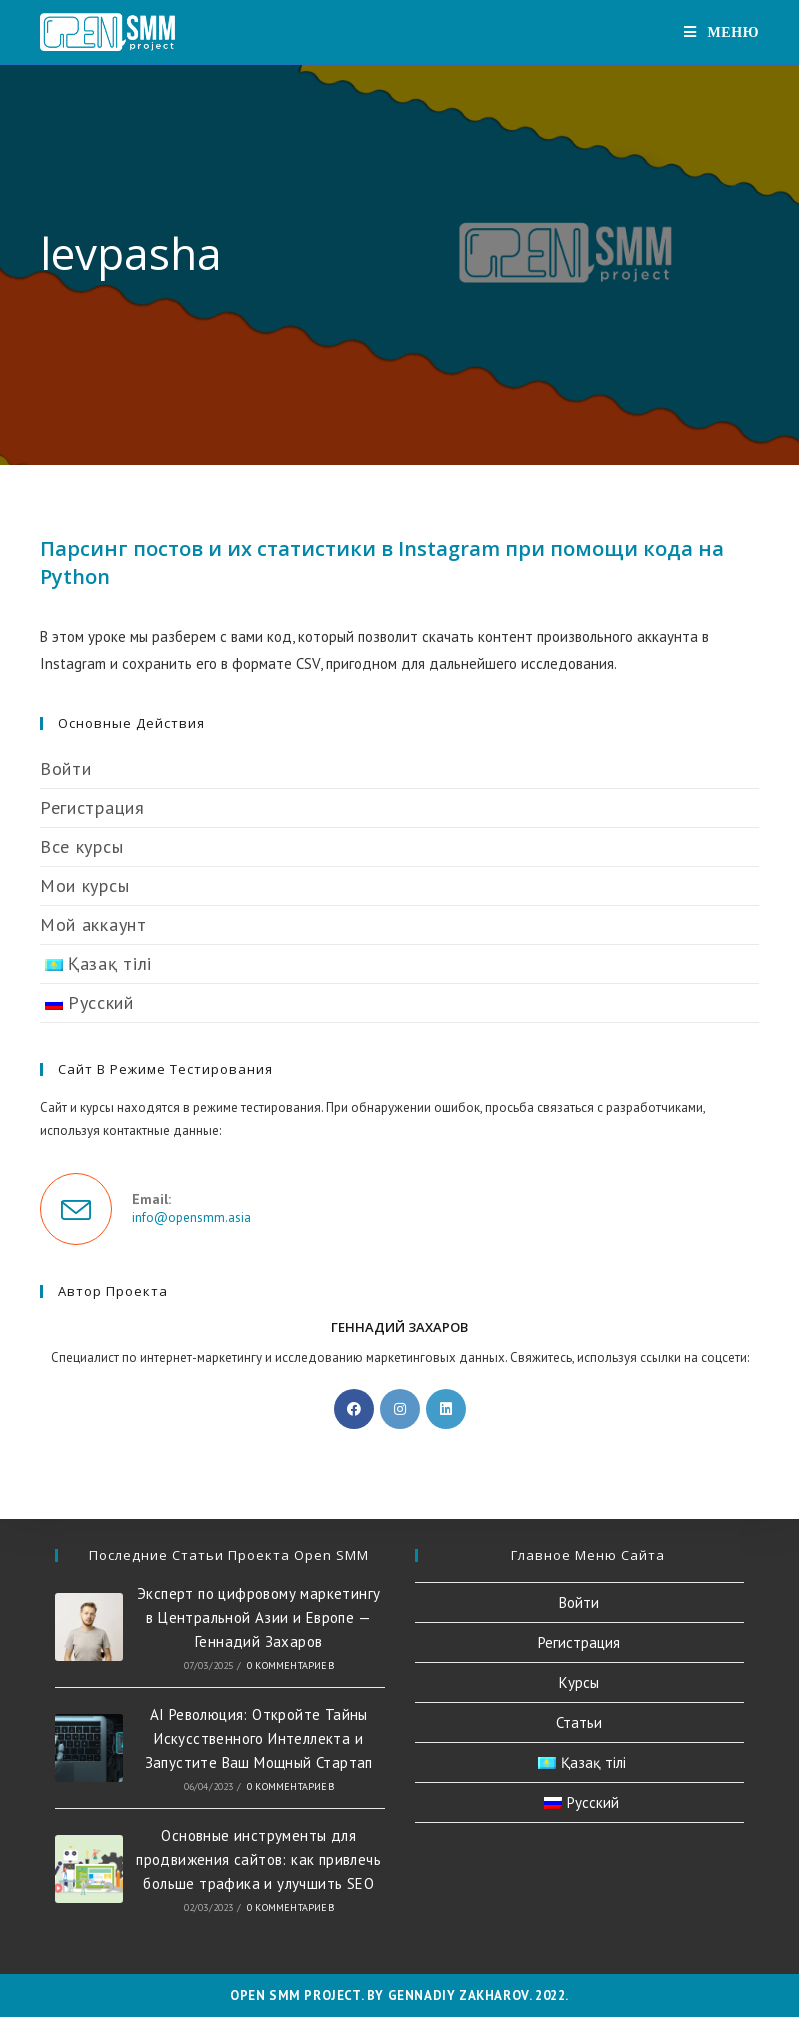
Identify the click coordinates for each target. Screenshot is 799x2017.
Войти (66, 768)
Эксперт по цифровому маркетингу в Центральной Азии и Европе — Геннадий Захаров (258, 1617)
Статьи (579, 1722)
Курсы (579, 1682)
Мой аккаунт (93, 924)
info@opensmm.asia (191, 1217)
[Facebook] (354, 1409)
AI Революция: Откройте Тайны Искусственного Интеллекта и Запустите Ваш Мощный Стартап (259, 1738)
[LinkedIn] (446, 1409)
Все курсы (81, 846)
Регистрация (92, 807)
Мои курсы (84, 885)
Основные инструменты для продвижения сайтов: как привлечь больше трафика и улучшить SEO (258, 1859)
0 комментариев (290, 1665)
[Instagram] (400, 1409)
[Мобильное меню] (721, 32)
